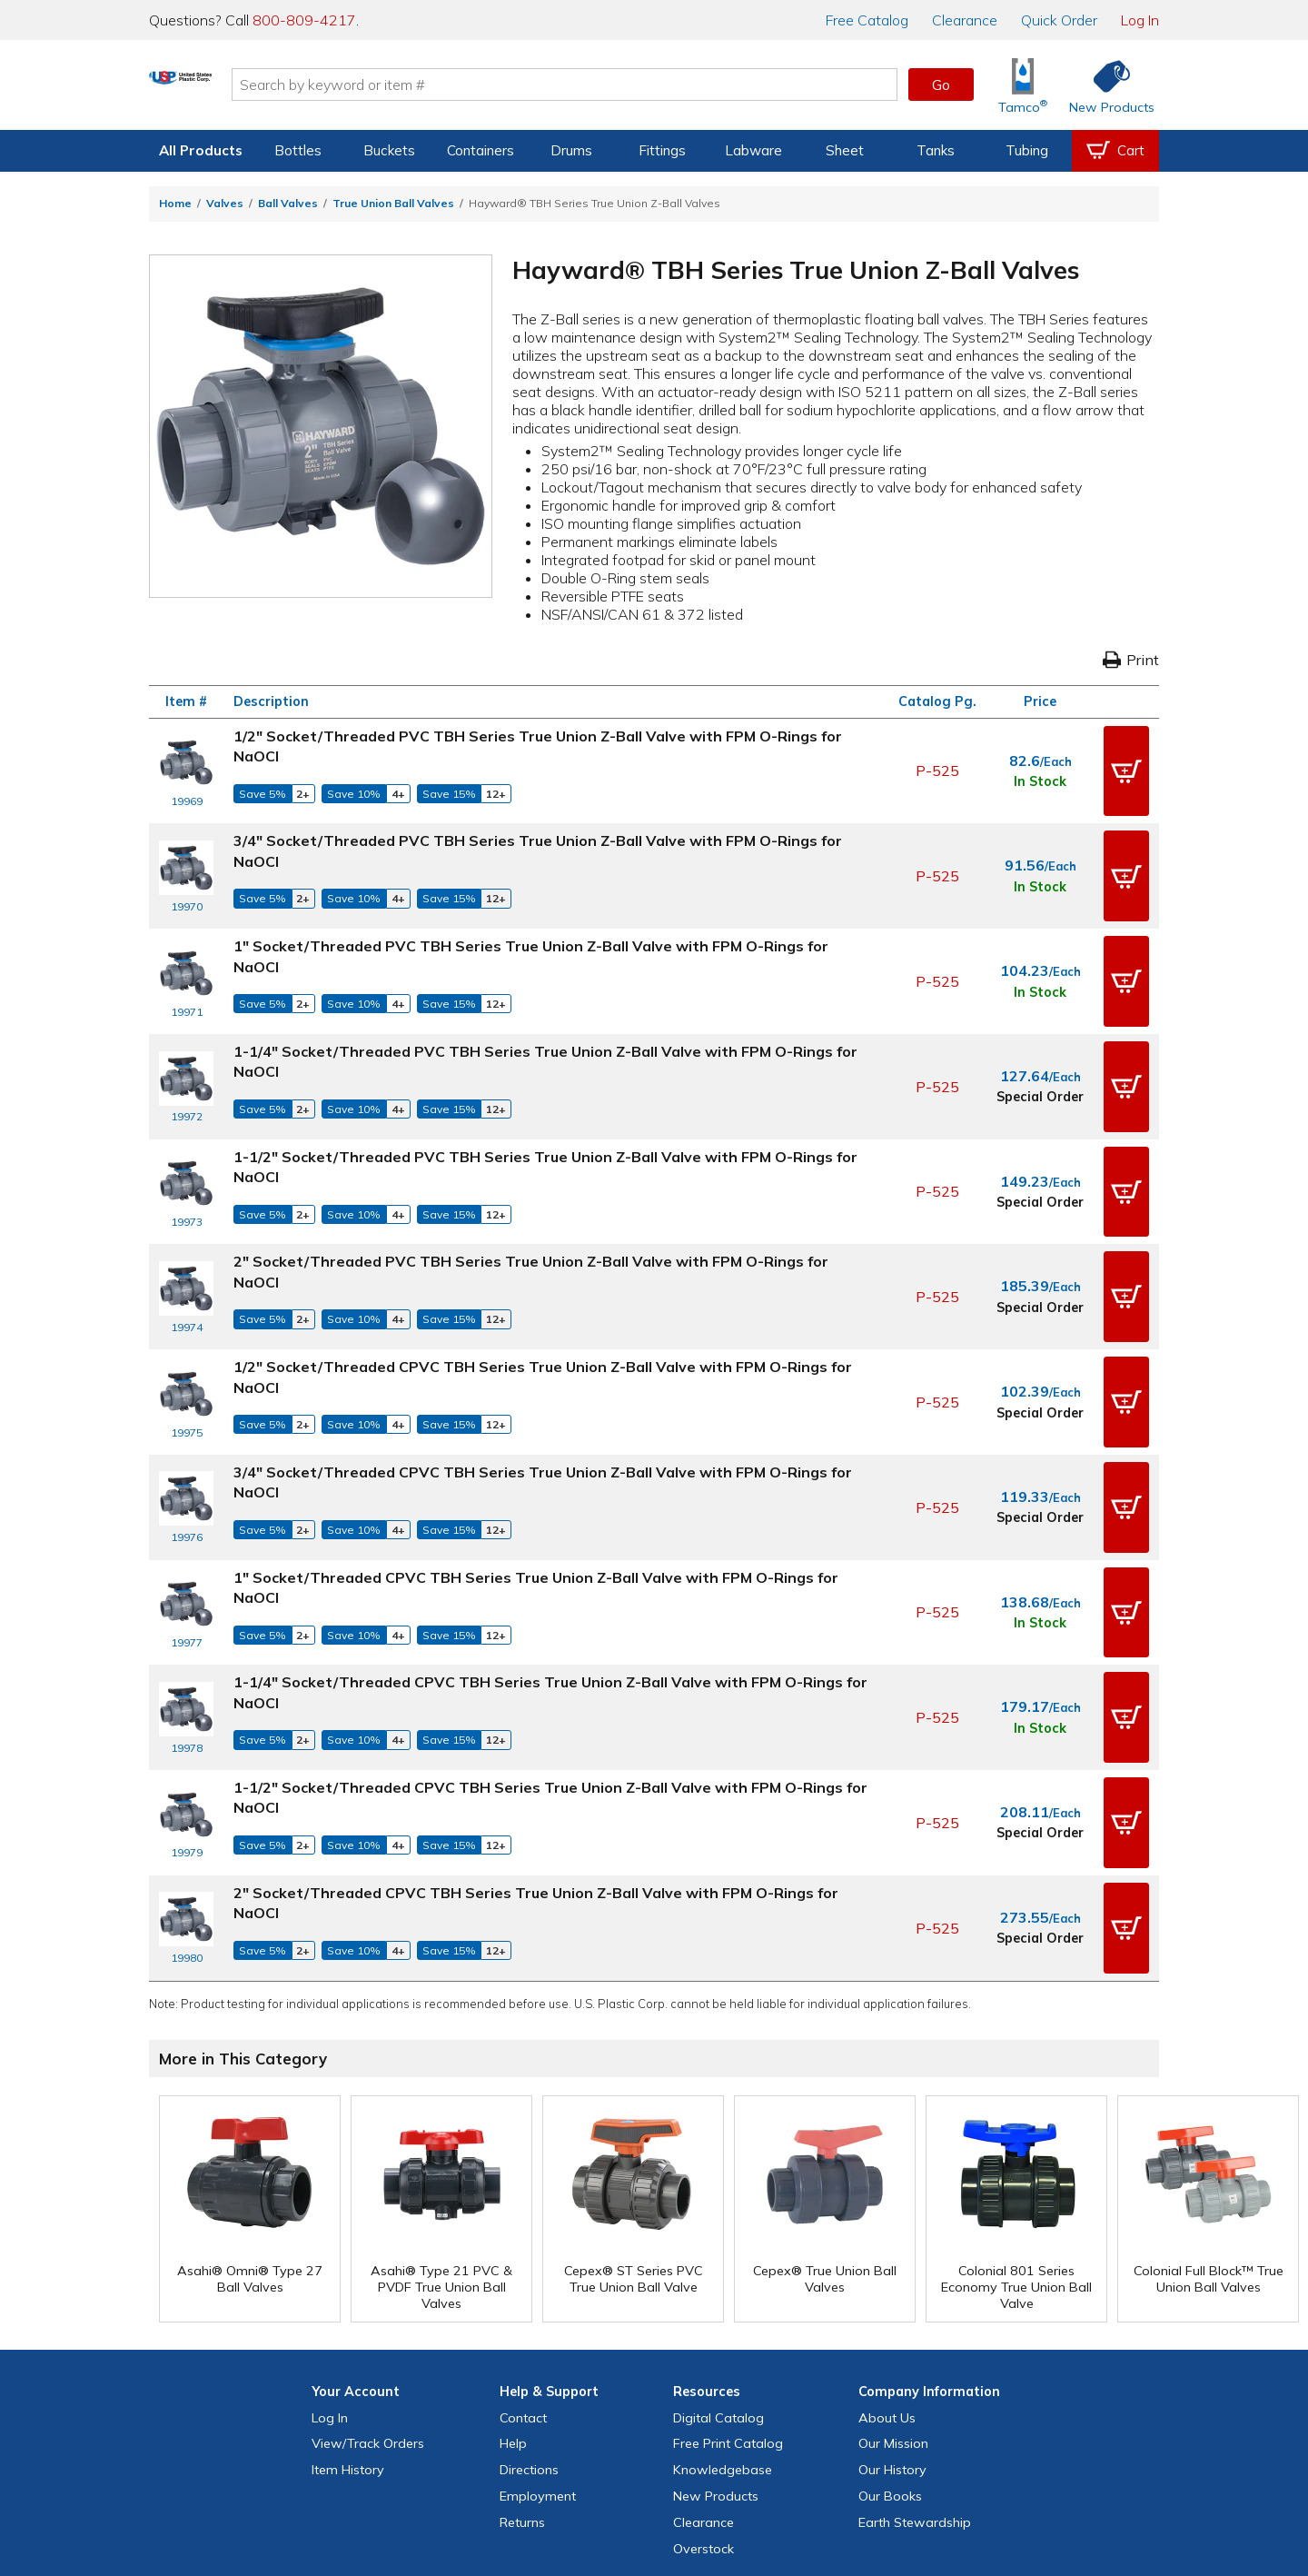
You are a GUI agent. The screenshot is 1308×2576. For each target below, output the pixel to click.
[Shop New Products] (1105, 85)
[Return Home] (256, 88)
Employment (538, 2337)
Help (513, 2284)
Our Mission (893, 2284)
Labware (753, 150)
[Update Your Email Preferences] (752, 2464)
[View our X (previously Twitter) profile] (596, 2464)
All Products (201, 150)
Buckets (389, 150)
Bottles (298, 150)
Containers (480, 150)
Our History (892, 2310)
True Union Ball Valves (393, 203)
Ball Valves (288, 203)
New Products (715, 2337)
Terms (641, 2501)
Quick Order (1059, 20)
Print (1131, 660)
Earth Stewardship (914, 2363)
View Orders (368, 2284)
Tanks (936, 150)
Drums (571, 150)
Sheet (845, 150)
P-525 (937, 764)
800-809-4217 (304, 20)
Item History (348, 2310)
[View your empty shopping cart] (1115, 151)
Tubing (1027, 150)
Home (175, 203)
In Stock (1040, 775)
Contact (523, 2259)
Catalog (867, 20)
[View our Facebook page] (557, 2464)
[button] (1126, 764)
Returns (522, 2363)
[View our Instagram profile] (635, 2464)
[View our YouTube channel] (674, 2464)
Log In (1140, 20)
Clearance (964, 20)
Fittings (662, 150)
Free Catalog (728, 2284)
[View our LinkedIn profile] (713, 2464)
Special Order (1040, 1050)
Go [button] (941, 84)
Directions (529, 2310)
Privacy (595, 2501)
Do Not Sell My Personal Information (654, 2528)
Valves (224, 203)
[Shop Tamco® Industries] (1023, 85)
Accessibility (700, 2501)
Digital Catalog (718, 2259)
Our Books (890, 2337)
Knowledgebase (722, 2310)
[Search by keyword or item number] (640, 84)
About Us (887, 2259)
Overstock (703, 2390)
